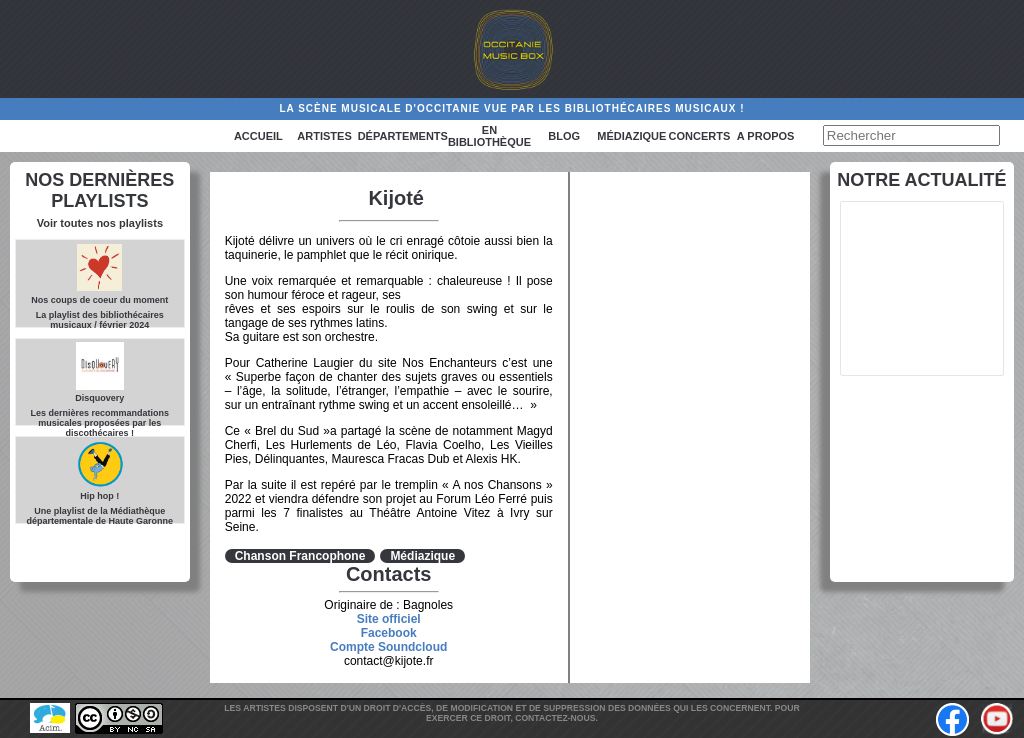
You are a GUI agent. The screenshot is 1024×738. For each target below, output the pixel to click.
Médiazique (631, 136)
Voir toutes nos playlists (100, 223)
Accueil (258, 136)
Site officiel (389, 619)
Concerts (700, 136)
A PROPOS (766, 136)
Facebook (389, 633)
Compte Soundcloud (388, 647)
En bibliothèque (489, 136)
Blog (564, 136)
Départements (403, 136)
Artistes (324, 136)
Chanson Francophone (300, 556)
